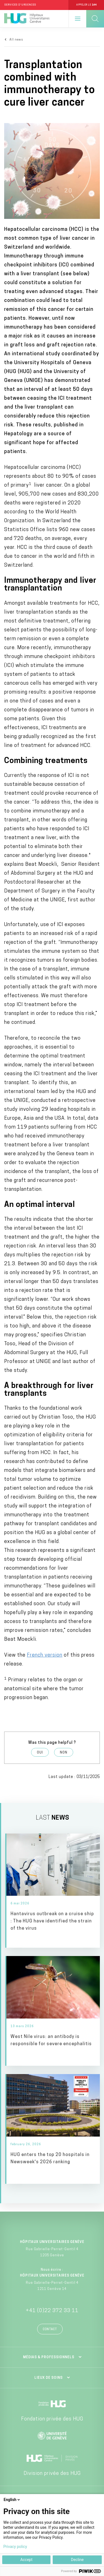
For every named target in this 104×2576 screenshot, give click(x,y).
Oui (40, 1752)
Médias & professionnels (48, 2357)
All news (16, 39)
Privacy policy (15, 2546)
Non (63, 1752)
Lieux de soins (48, 2378)
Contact (50, 2329)
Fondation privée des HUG (52, 2419)
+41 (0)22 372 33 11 (52, 2311)
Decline (77, 2559)
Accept (26, 2559)
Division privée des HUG (52, 2473)
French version (44, 1655)
